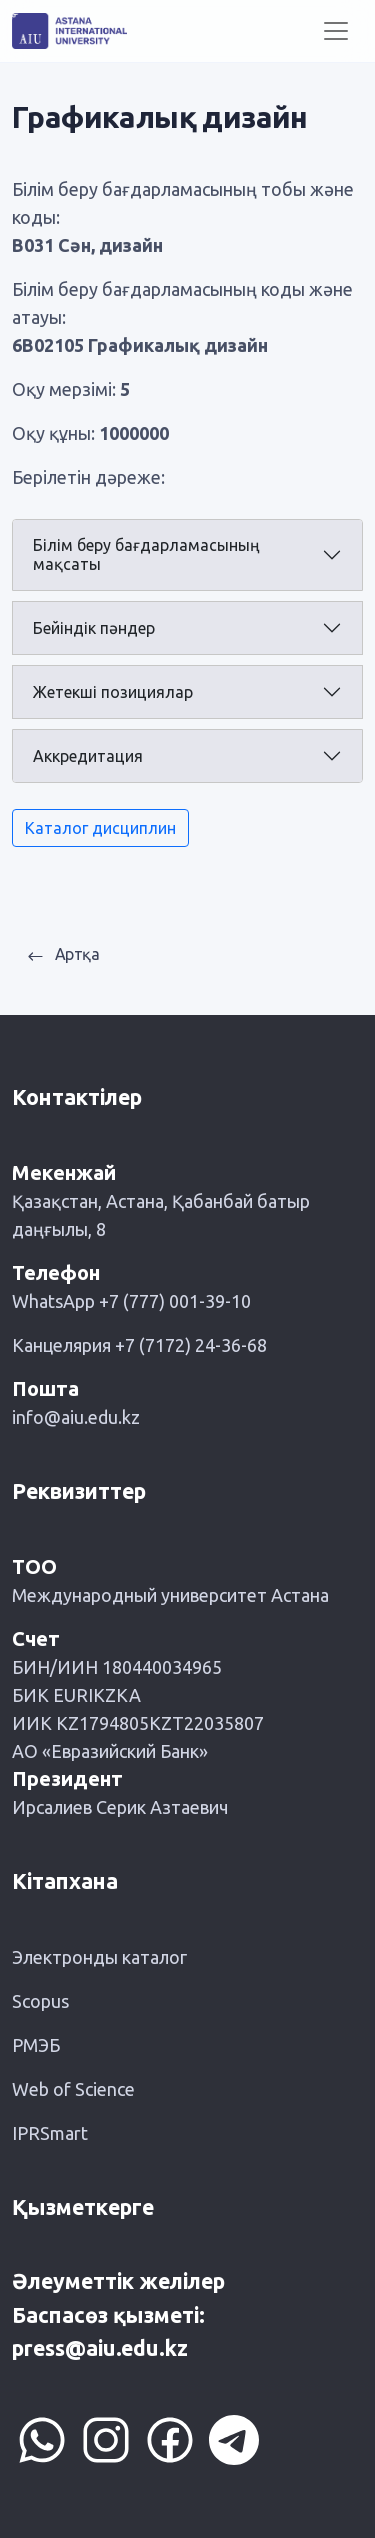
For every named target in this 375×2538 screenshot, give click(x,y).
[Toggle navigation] (336, 31)
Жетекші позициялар (113, 692)
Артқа (63, 954)
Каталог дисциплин (100, 828)
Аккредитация (88, 756)
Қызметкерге (83, 2207)
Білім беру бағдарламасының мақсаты (146, 554)
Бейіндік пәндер (94, 628)
